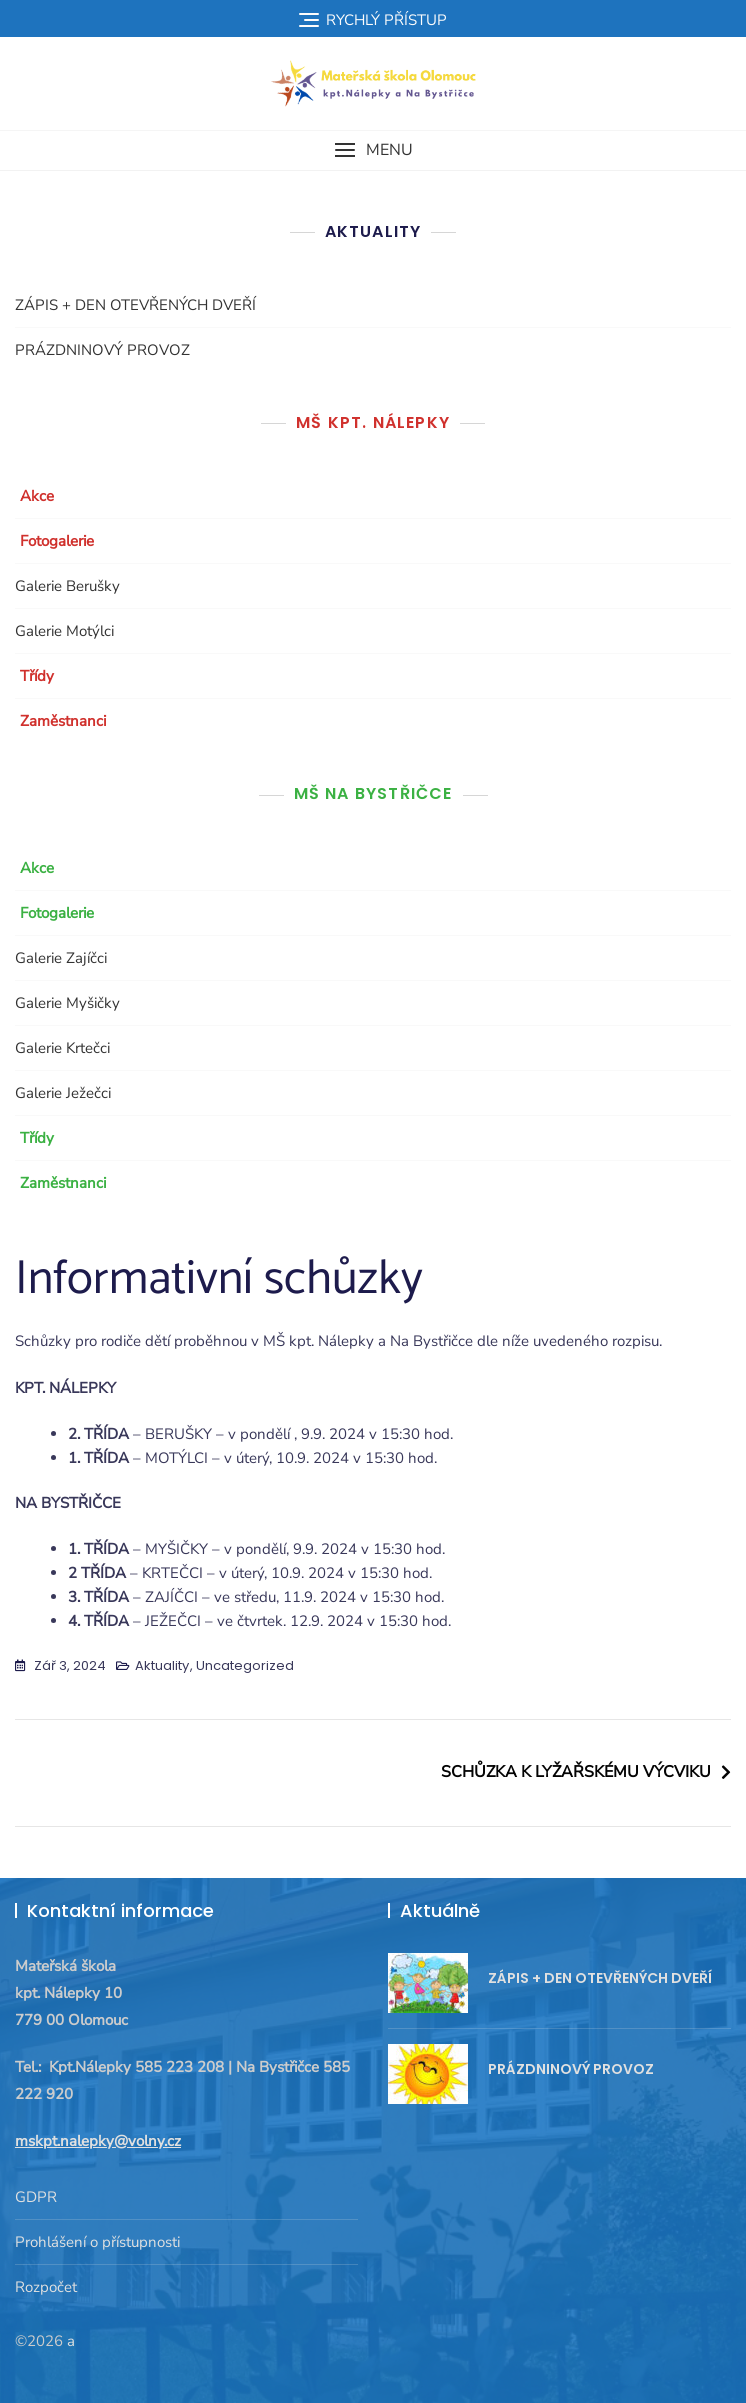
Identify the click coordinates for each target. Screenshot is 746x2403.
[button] (373, 150)
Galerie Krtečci (62, 1048)
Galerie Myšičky (67, 1003)
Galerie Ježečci (63, 1093)
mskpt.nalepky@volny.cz (98, 2141)
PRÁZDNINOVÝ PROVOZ (102, 350)
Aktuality (162, 1665)
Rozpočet (46, 2287)
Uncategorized (245, 1665)
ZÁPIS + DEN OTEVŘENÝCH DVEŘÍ (135, 305)
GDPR (36, 2197)
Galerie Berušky (67, 586)
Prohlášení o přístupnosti (97, 2242)
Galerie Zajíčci (61, 958)
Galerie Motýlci (64, 631)
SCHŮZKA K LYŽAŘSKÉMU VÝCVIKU (576, 1772)
